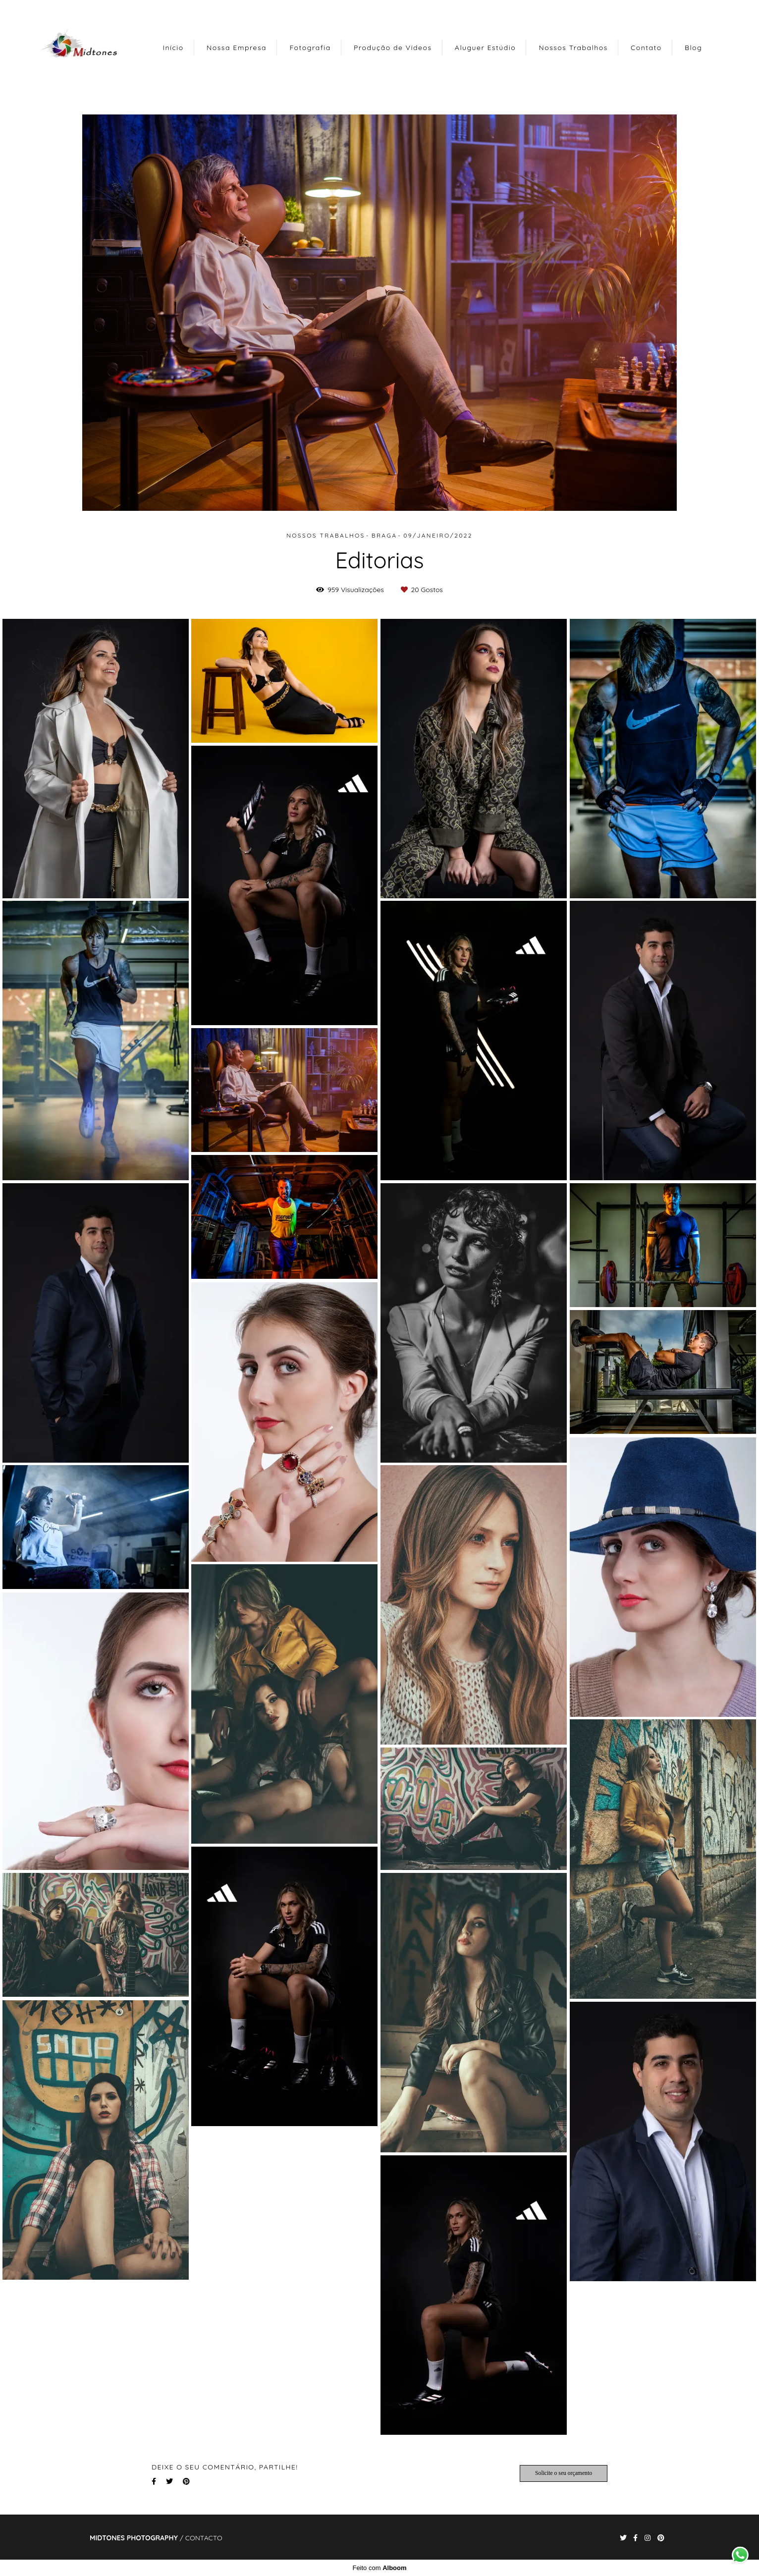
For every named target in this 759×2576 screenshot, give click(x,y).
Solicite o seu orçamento (563, 2473)
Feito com (379, 2568)
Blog (693, 47)
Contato (646, 47)
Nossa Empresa (237, 47)
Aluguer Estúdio (485, 47)
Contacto (203, 2537)
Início (173, 47)
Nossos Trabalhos (573, 47)
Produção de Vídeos (393, 47)
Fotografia (309, 47)
